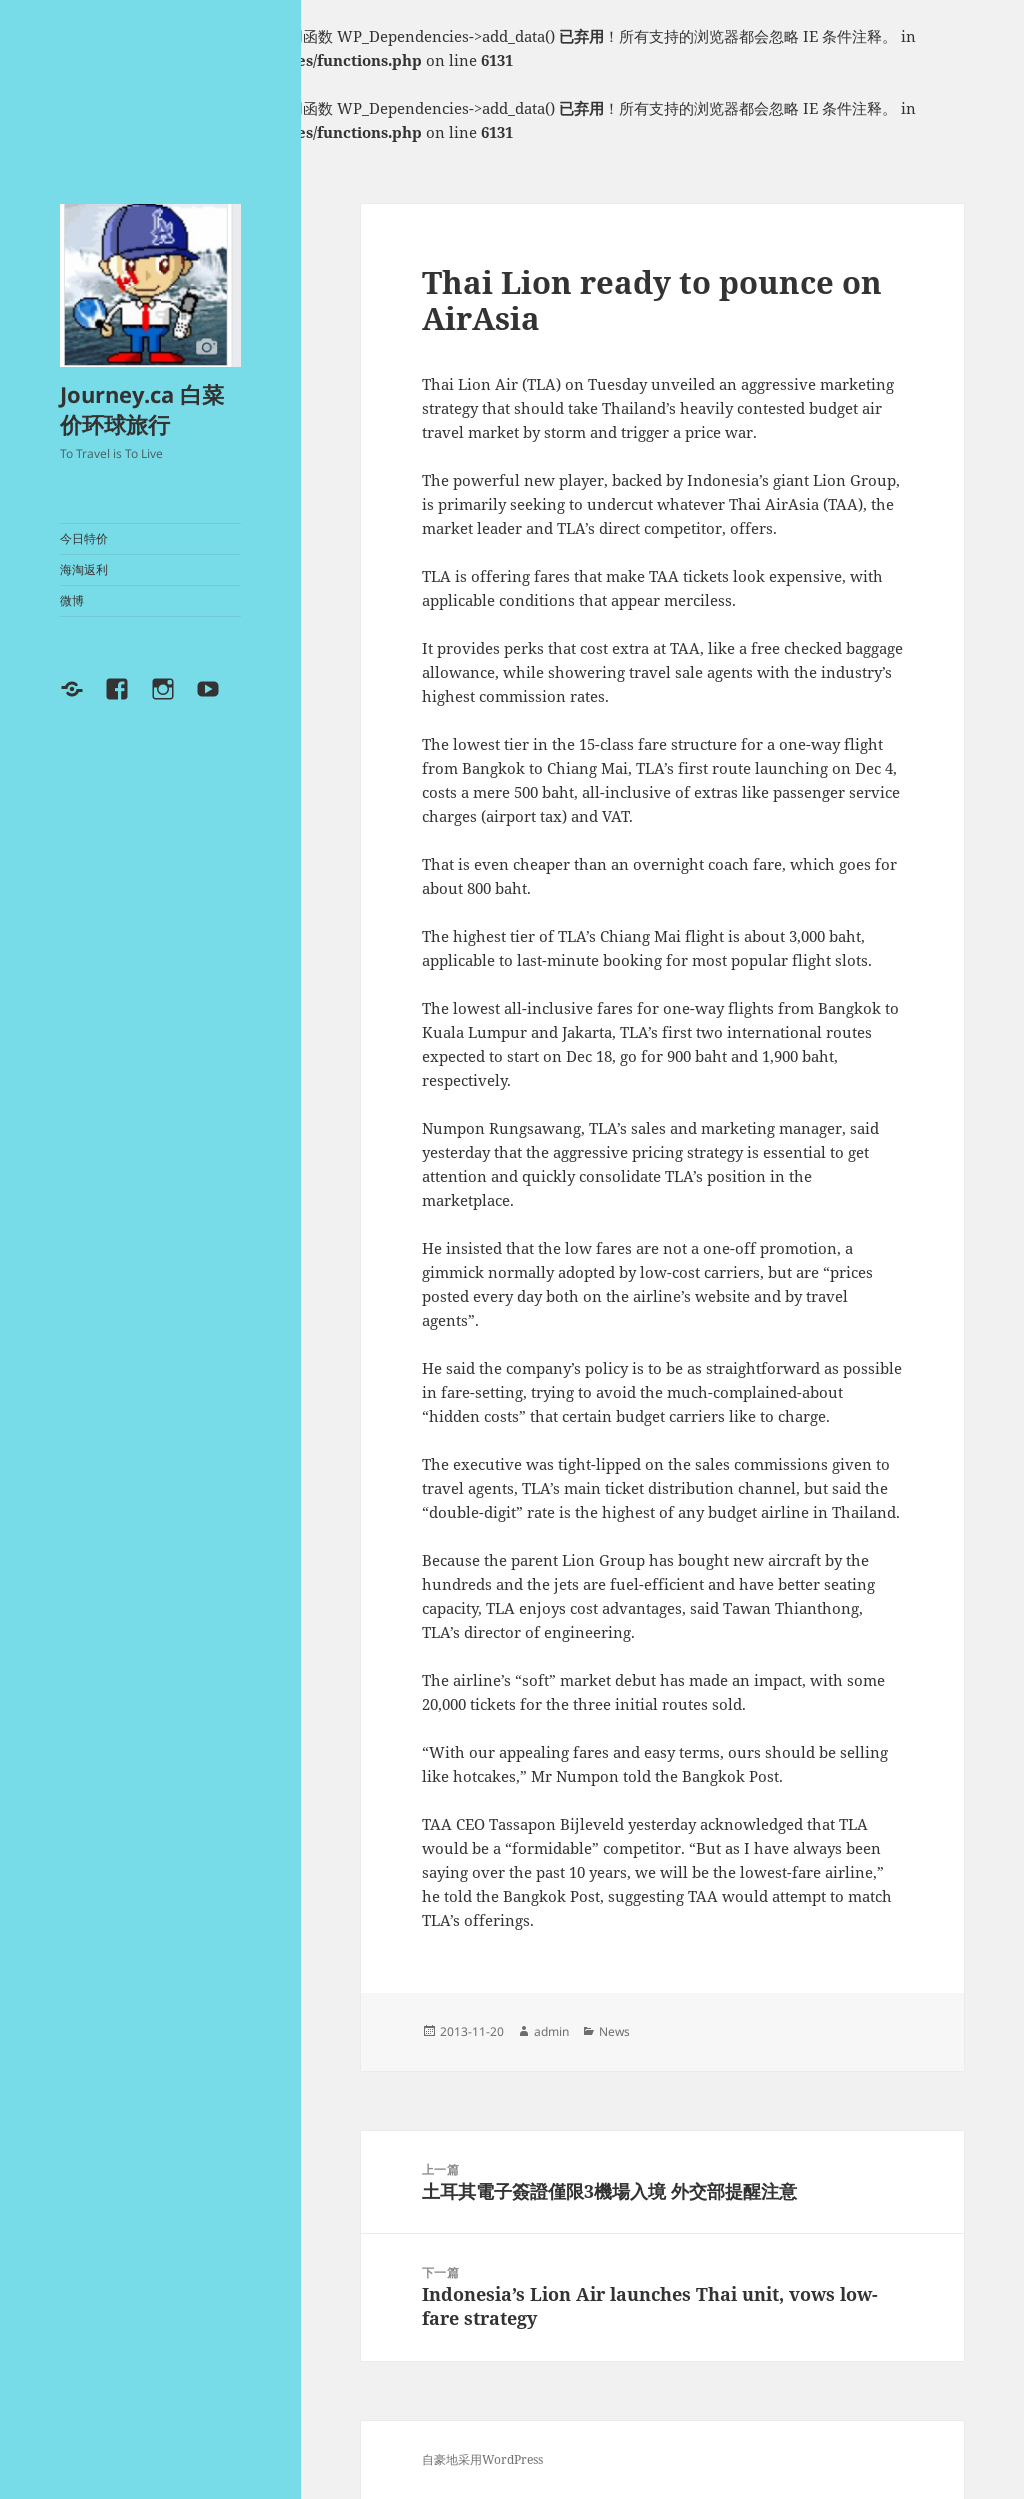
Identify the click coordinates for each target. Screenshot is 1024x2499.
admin (551, 2031)
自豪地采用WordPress (482, 2459)
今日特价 (84, 538)
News (614, 2031)
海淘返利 (84, 569)
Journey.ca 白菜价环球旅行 (142, 409)
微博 (72, 600)
